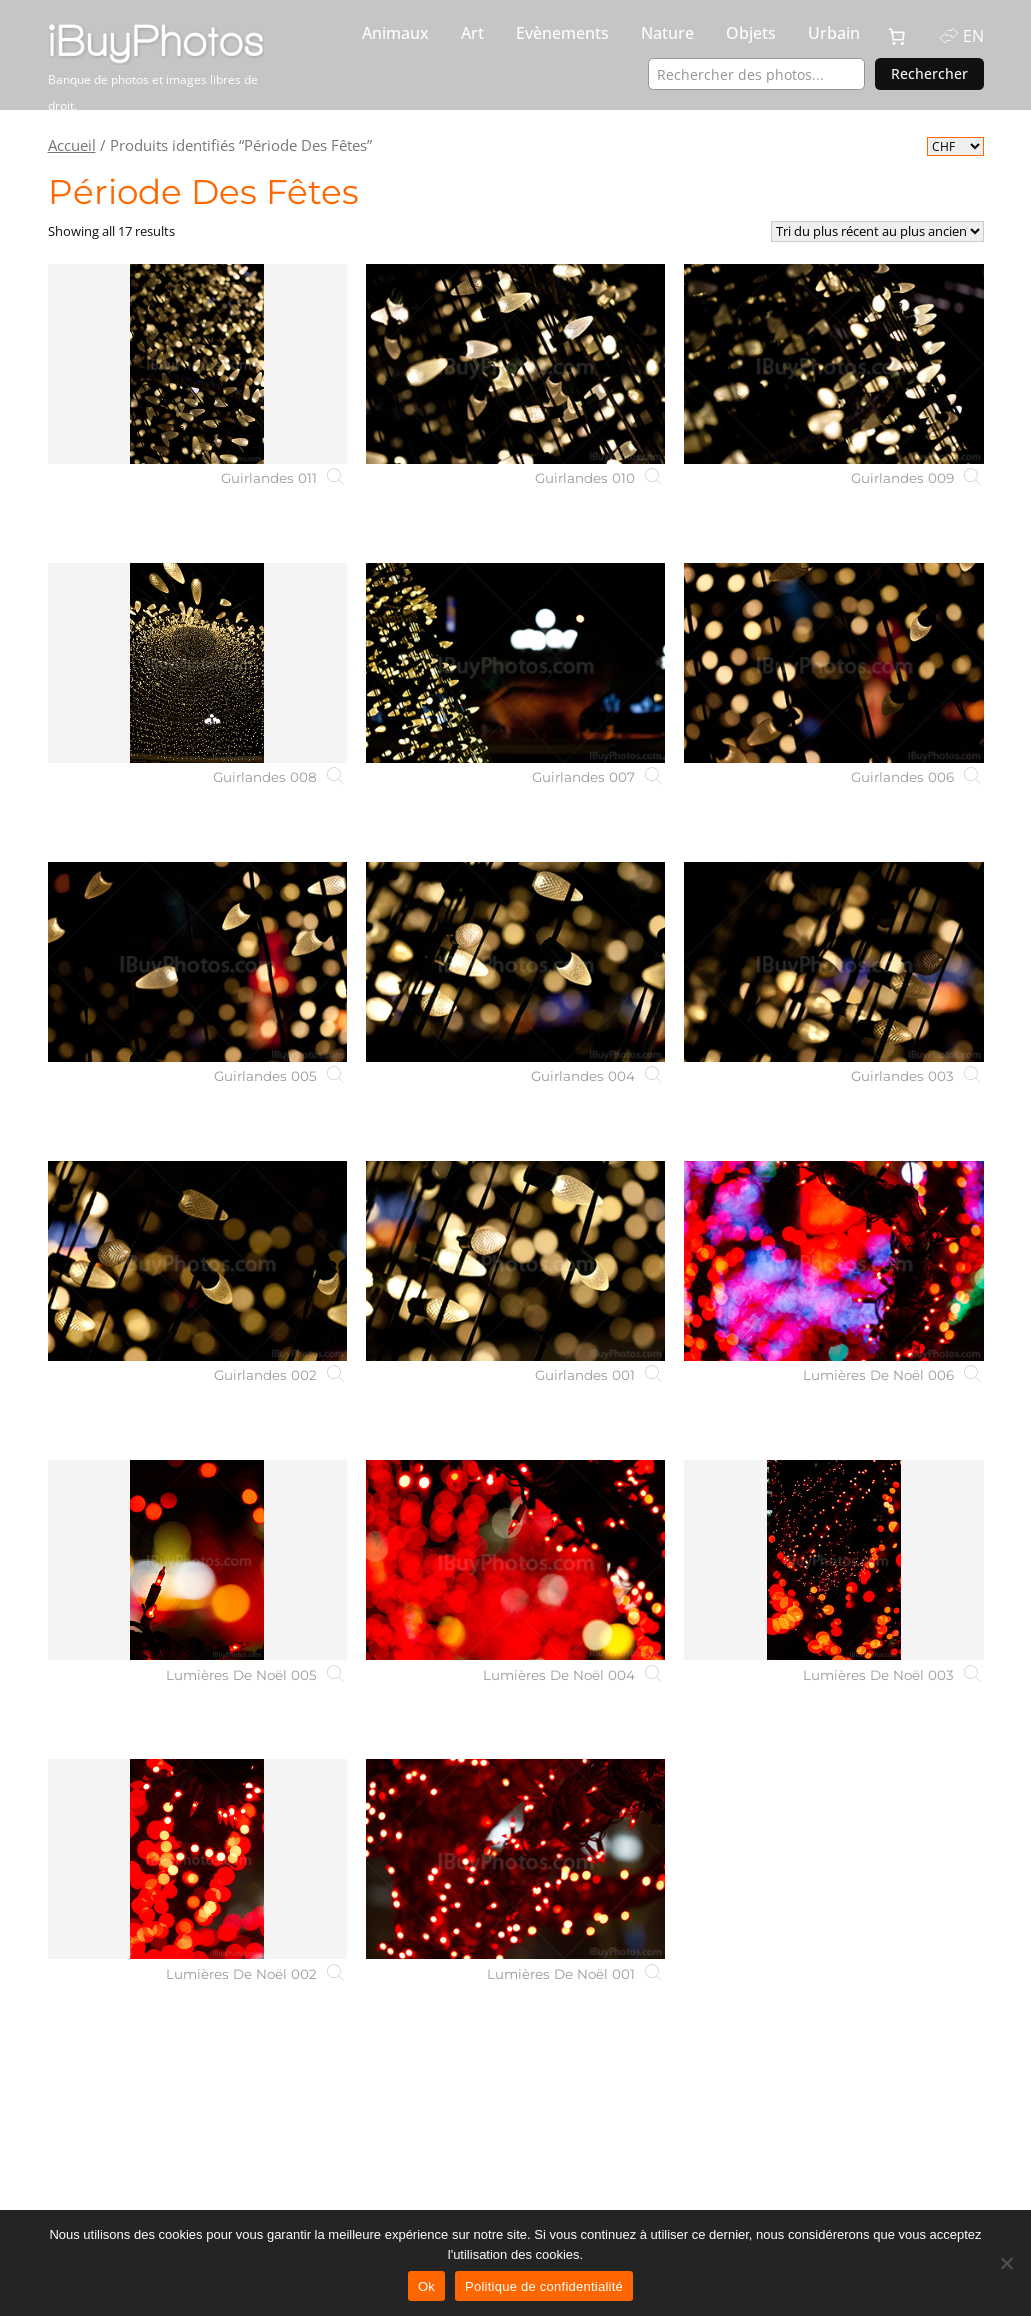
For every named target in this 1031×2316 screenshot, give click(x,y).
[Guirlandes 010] (515, 364)
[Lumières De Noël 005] (197, 1560)
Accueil (72, 145)
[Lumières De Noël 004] (515, 1560)
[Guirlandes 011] (197, 364)
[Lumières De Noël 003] (833, 1560)
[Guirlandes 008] (197, 663)
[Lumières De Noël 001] (515, 1859)
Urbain (834, 33)
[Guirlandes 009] (833, 364)
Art (472, 33)
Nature (667, 33)
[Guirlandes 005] (197, 962)
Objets (751, 33)
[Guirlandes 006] (833, 663)
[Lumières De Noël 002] (197, 1859)
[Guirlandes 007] (515, 663)
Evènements (562, 33)
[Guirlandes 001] (515, 1261)
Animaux (395, 33)
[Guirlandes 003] (833, 962)
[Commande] (877, 231)
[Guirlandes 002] (197, 1261)
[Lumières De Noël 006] (833, 1261)
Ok (426, 2286)
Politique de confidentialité (544, 2286)
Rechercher (929, 73)
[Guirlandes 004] (515, 962)
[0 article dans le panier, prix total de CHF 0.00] (897, 37)
